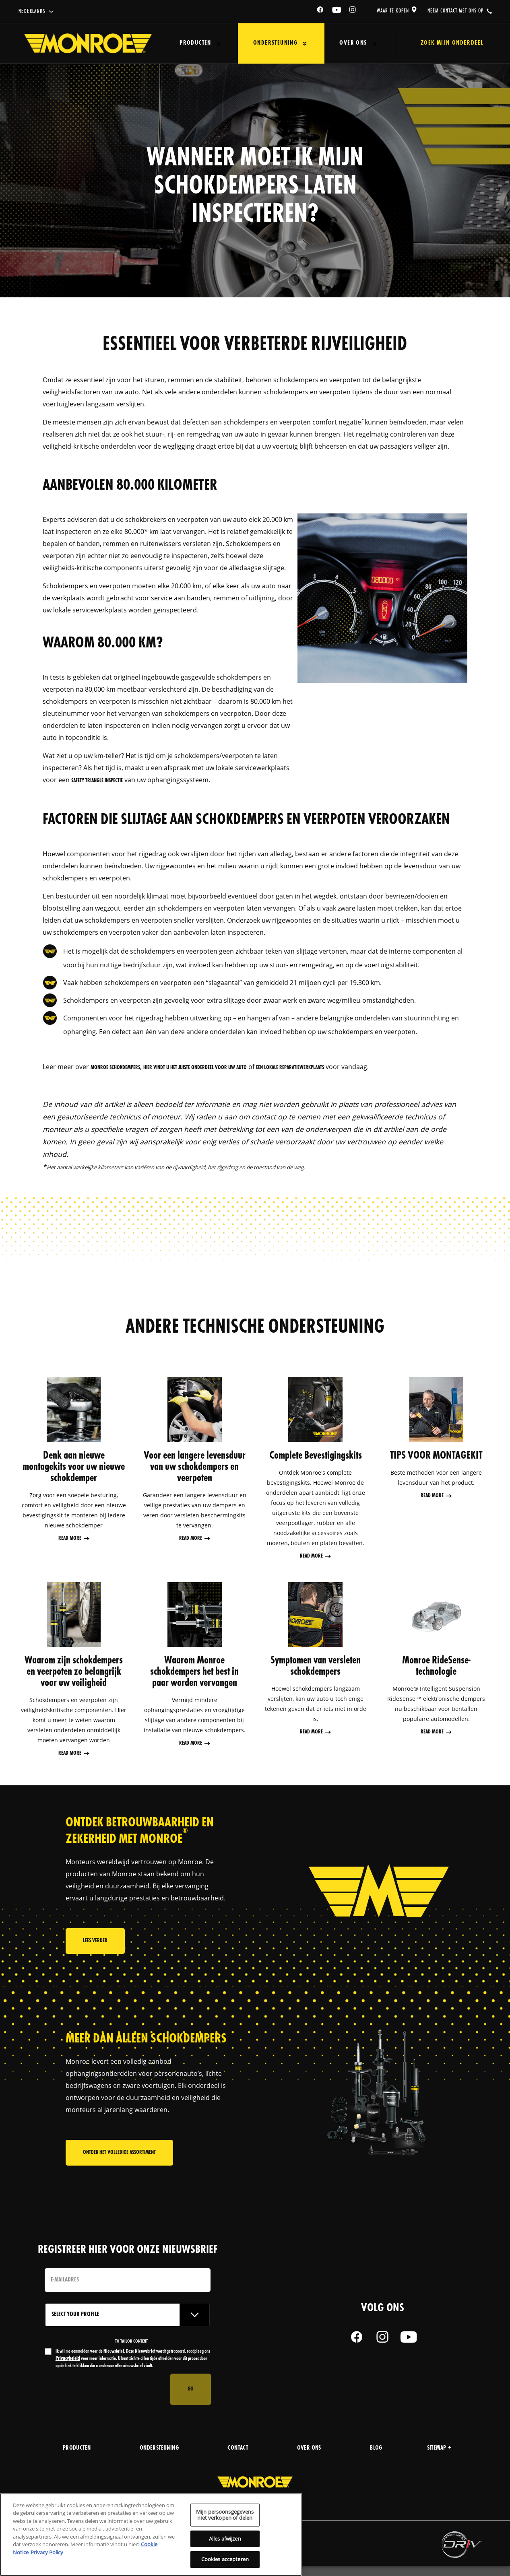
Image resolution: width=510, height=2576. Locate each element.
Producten (190, 43)
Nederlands (32, 11)
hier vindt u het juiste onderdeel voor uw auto (195, 1068)
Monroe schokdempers (115, 1068)
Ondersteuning (262, 43)
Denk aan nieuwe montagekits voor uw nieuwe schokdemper (74, 1467)
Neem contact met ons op (455, 11)
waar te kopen (393, 11)
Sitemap (439, 2449)
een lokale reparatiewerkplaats (290, 1068)
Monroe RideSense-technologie (436, 1667)
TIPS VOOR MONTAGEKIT (436, 1456)
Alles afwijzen (225, 2538)
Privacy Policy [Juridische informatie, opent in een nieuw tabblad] (47, 2552)
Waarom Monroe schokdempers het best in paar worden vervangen (194, 1672)
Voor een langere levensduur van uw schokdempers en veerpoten (195, 1467)
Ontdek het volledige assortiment (119, 2174)
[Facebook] (320, 11)
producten (77, 2449)
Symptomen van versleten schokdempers (315, 1667)
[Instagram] (353, 11)
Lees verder (95, 1946)
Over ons (331, 43)
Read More (69, 1538)
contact (237, 2449)
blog (376, 2449)
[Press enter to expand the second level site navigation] (213, 43)
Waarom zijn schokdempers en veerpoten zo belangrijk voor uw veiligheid (74, 1672)
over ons (309, 2449)
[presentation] (106, 2389)
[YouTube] (337, 11)
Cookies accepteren (225, 2559)
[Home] (88, 43)
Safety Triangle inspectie (97, 780)
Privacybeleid (68, 2359)
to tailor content (131, 2341)
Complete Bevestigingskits (315, 1456)
